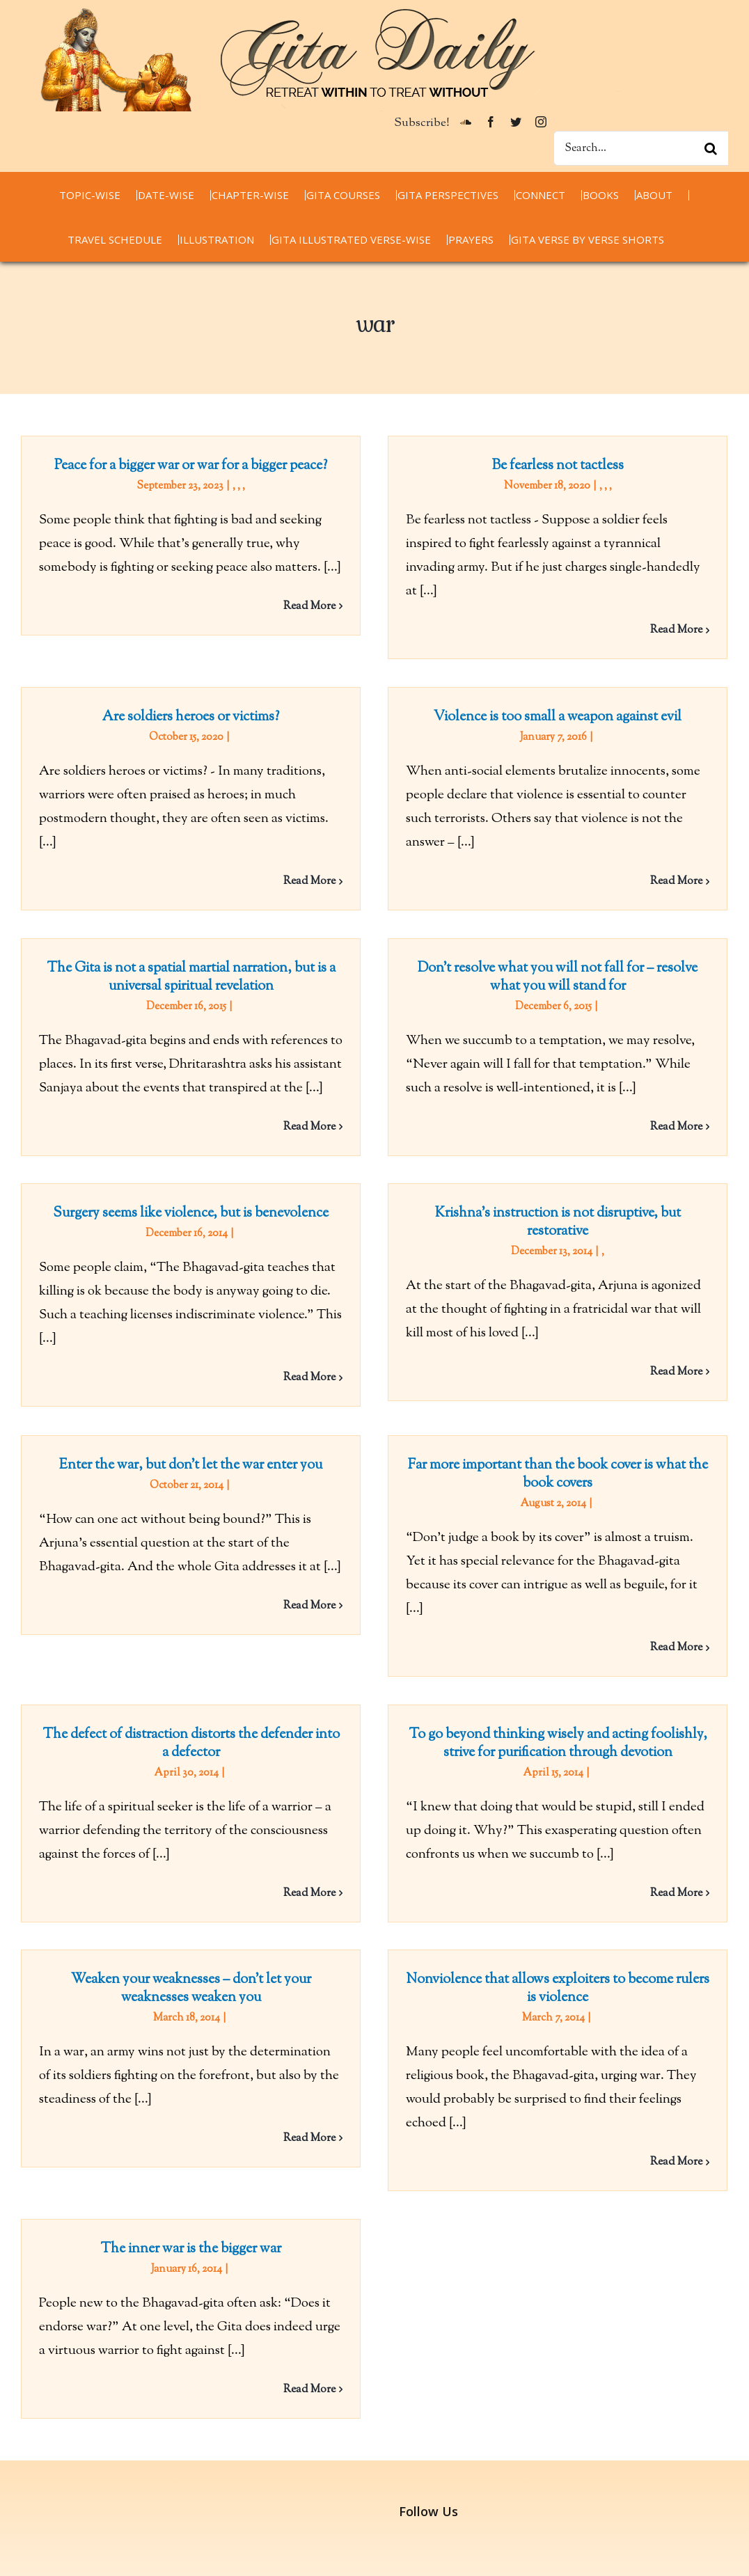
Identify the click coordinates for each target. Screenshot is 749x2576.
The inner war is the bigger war (252, 2189)
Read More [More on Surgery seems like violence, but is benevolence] (309, 1367)
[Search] (710, 148)
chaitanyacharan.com (80, 2463)
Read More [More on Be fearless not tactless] (662, 630)
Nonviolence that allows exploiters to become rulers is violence (543, 1963)
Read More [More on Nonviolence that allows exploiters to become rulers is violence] (662, 2136)
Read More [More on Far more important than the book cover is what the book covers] (630, 1644)
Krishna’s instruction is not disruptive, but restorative (542, 1211)
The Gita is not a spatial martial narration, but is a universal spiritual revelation (221, 954)
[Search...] (640, 148)
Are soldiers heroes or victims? (252, 685)
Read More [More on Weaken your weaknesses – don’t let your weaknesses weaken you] (309, 2113)
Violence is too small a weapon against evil (512, 726)
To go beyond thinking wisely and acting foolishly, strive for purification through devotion (574, 1706)
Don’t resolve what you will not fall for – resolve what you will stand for (573, 954)
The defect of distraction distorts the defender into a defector (221, 1706)
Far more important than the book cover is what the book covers (512, 1470)
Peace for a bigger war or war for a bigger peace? (190, 466)
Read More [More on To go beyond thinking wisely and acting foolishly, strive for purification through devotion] (692, 1856)
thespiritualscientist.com (89, 2511)
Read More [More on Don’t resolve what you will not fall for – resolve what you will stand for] (692, 1104)
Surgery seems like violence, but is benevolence (191, 1202)
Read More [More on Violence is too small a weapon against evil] (630, 890)
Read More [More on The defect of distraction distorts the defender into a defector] (340, 1856)
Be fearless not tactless (542, 466)
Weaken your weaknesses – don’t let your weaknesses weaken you (191, 1963)
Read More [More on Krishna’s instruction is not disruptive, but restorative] (662, 1360)
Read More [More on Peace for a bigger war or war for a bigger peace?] (309, 607)
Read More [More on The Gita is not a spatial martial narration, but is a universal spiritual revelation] (340, 1104)
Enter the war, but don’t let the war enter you (252, 1422)
